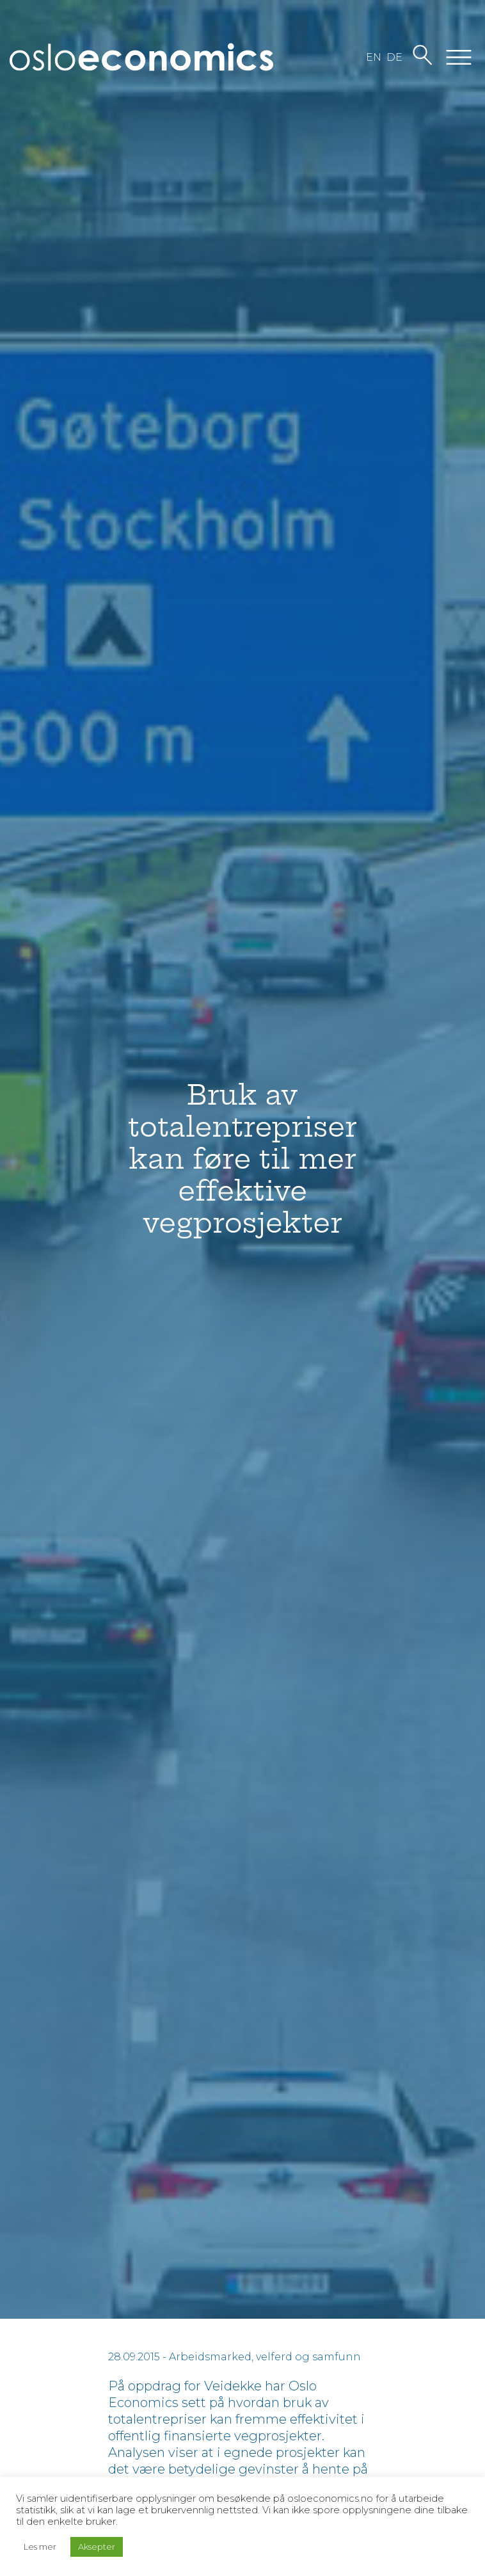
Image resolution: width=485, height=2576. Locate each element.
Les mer (40, 2546)
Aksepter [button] (96, 2546)
